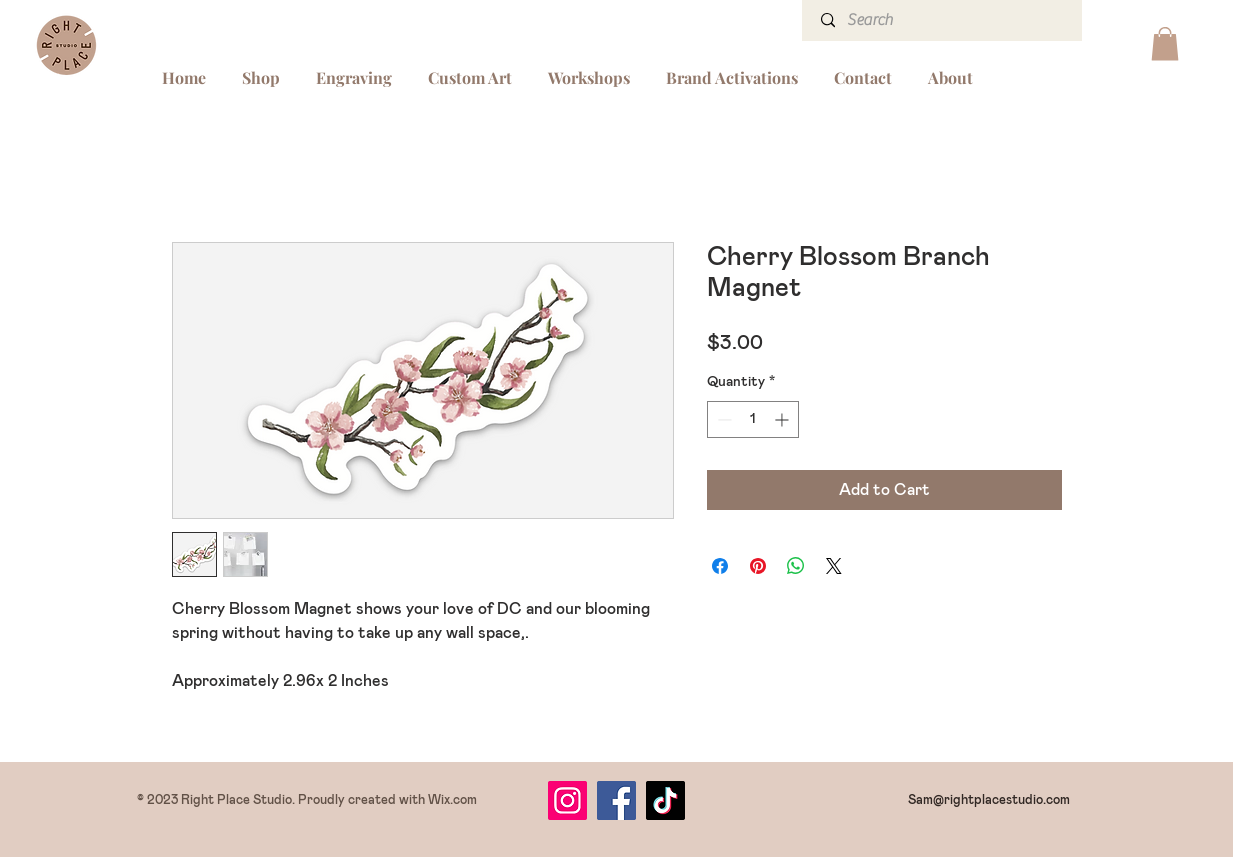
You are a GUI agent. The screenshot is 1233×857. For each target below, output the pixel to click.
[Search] (943, 20)
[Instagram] (567, 800)
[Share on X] (834, 566)
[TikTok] (665, 800)
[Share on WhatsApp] (796, 566)
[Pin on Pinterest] (758, 566)
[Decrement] (722, 419)
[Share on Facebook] (720, 566)
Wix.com (452, 800)
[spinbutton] (753, 419)
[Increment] (783, 419)
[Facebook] (616, 800)
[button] (1165, 43)
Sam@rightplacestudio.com (989, 800)
